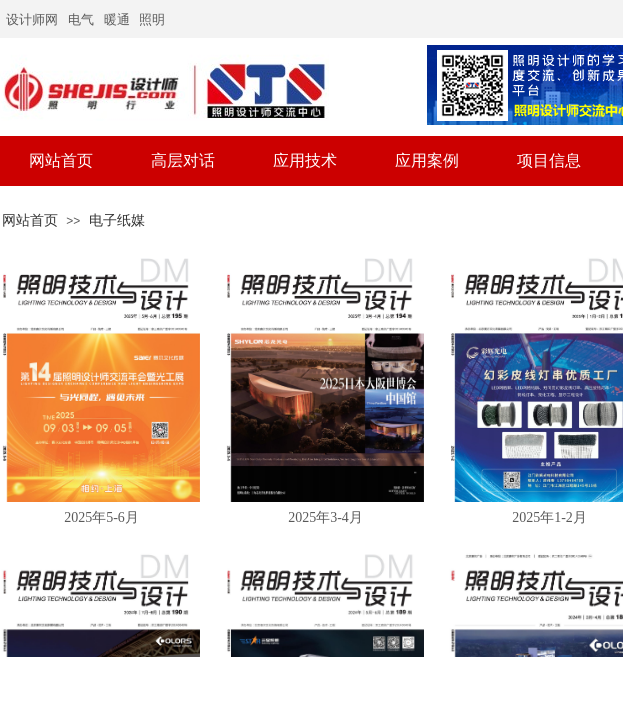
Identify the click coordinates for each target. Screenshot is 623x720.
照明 (152, 19)
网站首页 (30, 220)
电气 (81, 19)
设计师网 (32, 19)
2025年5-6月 (101, 517)
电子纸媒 (117, 220)
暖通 (117, 19)
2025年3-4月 (325, 517)
